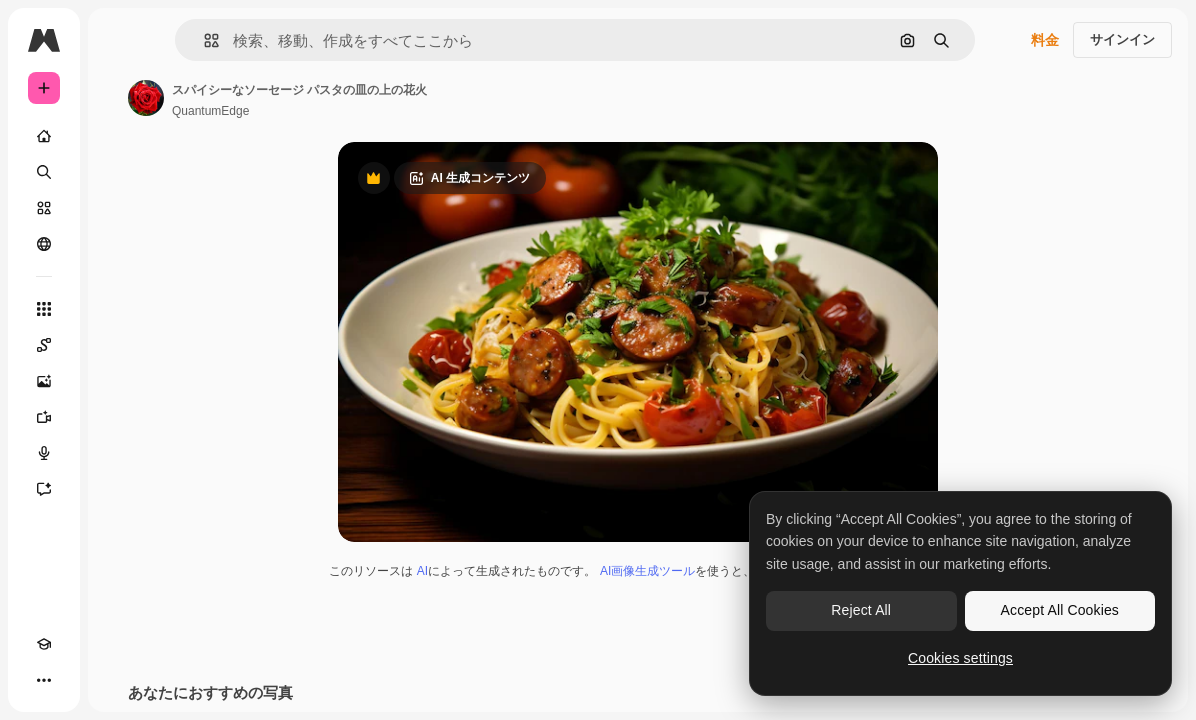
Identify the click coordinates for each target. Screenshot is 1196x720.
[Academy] (44, 644)
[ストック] (44, 208)
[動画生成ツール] (44, 417)
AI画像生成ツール (647, 571)
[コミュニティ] (44, 244)
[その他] (44, 680)
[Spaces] (44, 345)
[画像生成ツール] (44, 381)
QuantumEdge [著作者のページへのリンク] (210, 111)
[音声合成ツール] (44, 453)
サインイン (1122, 39)
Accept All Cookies (1060, 610)
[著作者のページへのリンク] (146, 98)
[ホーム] (44, 136)
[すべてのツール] (44, 309)
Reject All (861, 610)
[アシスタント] (44, 489)
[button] (203, 40)
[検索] (44, 172)
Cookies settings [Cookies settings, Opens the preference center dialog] (960, 658)
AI (422, 571)
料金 (1045, 40)
